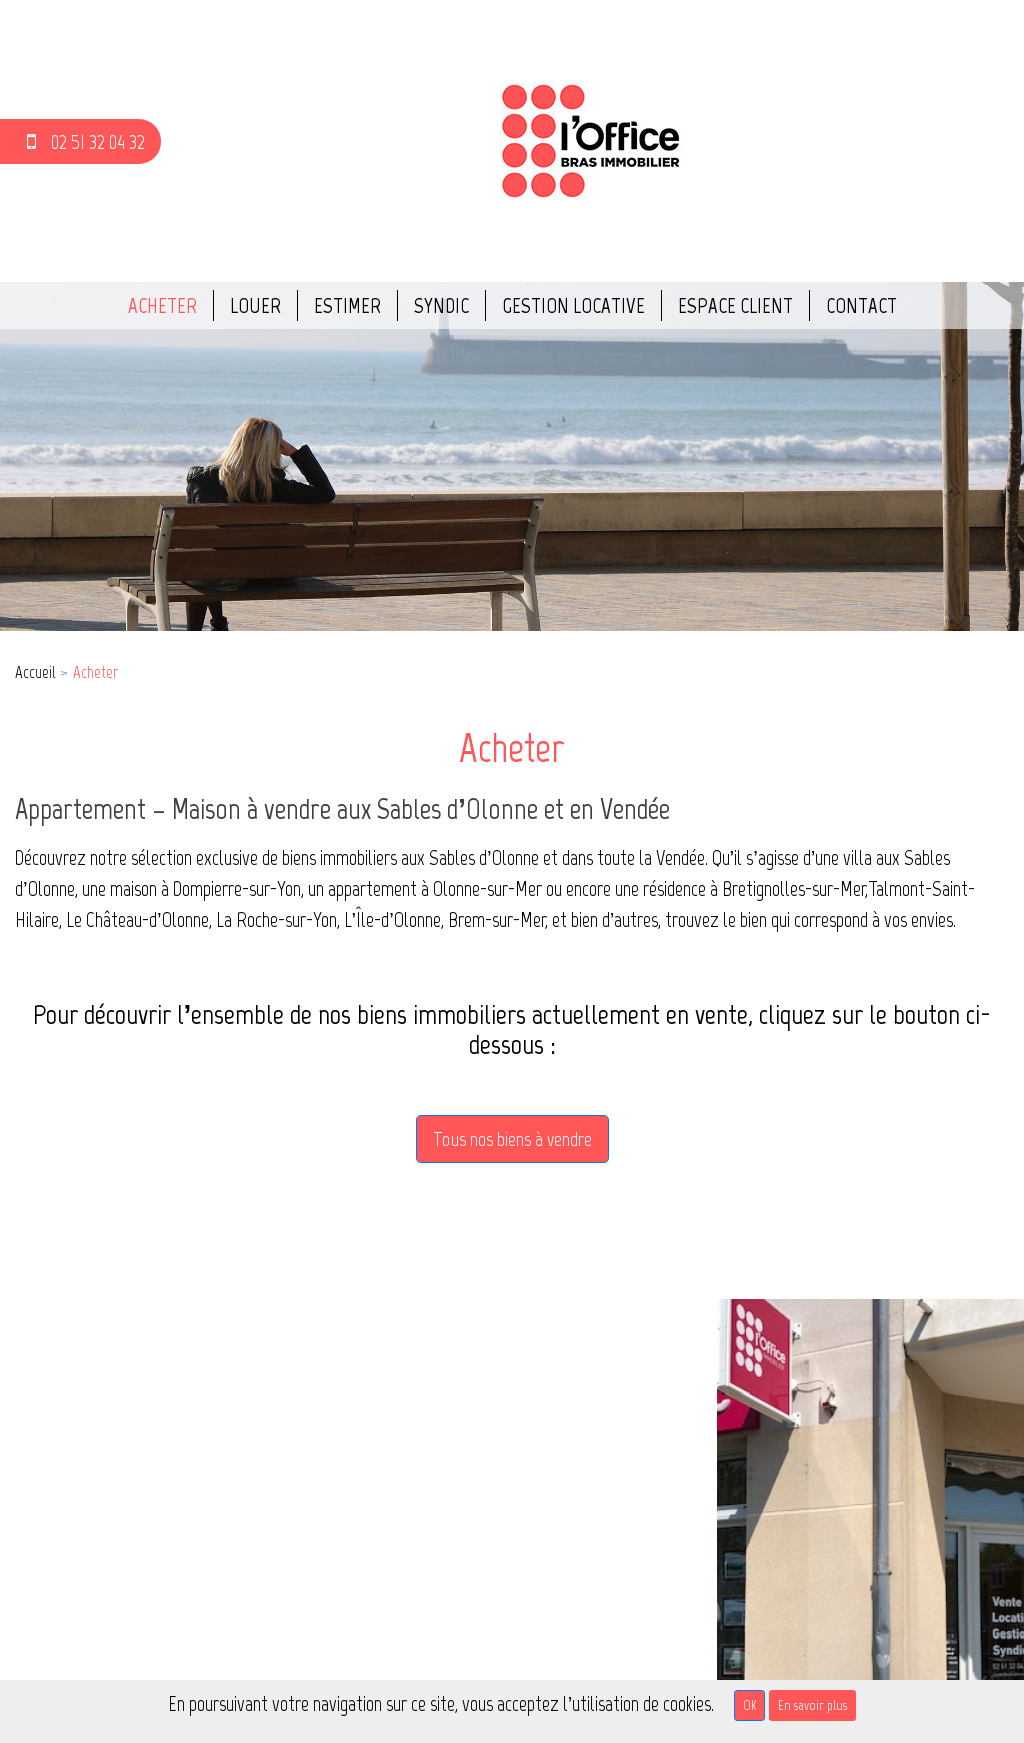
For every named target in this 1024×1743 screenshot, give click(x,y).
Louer (255, 305)
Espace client (735, 305)
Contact (861, 305)
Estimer (347, 305)
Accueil (35, 672)
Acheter (162, 305)
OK (749, 1705)
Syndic (441, 305)
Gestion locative (573, 305)
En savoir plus (812, 1705)
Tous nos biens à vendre (512, 1139)
